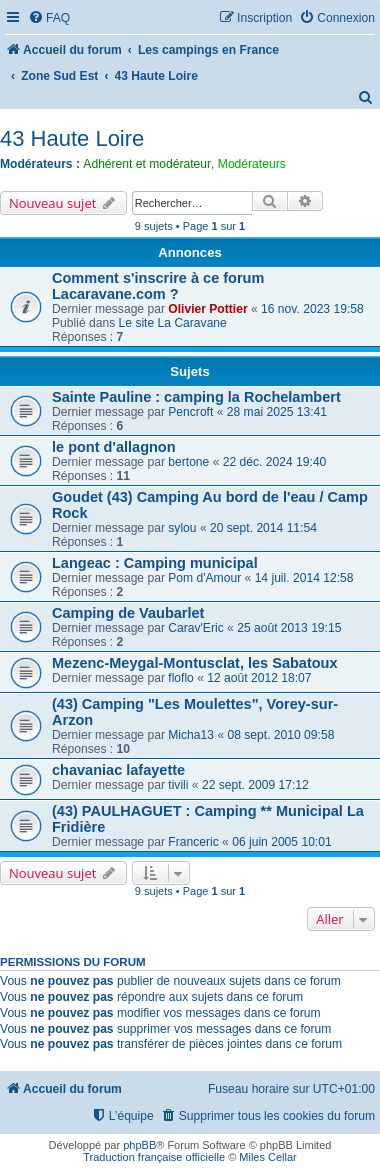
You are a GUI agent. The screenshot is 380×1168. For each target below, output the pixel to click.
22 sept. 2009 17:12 (255, 785)
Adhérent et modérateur (147, 164)
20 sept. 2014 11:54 (263, 528)
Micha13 (191, 735)
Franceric (193, 842)
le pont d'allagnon (114, 447)
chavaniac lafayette (118, 770)
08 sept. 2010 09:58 (280, 735)
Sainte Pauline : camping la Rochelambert (196, 397)
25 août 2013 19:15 (289, 628)
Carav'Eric (195, 628)
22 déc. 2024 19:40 (275, 462)
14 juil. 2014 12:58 (304, 578)
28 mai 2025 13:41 (277, 412)
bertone (188, 462)
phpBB (139, 1145)
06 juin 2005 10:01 (282, 842)
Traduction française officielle (154, 1157)
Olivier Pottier (207, 309)
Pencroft (190, 412)
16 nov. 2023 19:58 (312, 309)
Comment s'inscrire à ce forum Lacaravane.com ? (158, 286)
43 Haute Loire (72, 138)
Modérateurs (252, 164)
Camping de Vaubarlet (128, 613)
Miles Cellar (267, 1157)
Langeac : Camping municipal (155, 563)
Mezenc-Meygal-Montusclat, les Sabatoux (195, 663)
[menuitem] (49, 18)
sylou (182, 528)
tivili (178, 785)
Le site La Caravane (173, 323)
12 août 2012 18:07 (259, 678)
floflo (181, 678)
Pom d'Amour (204, 578)
